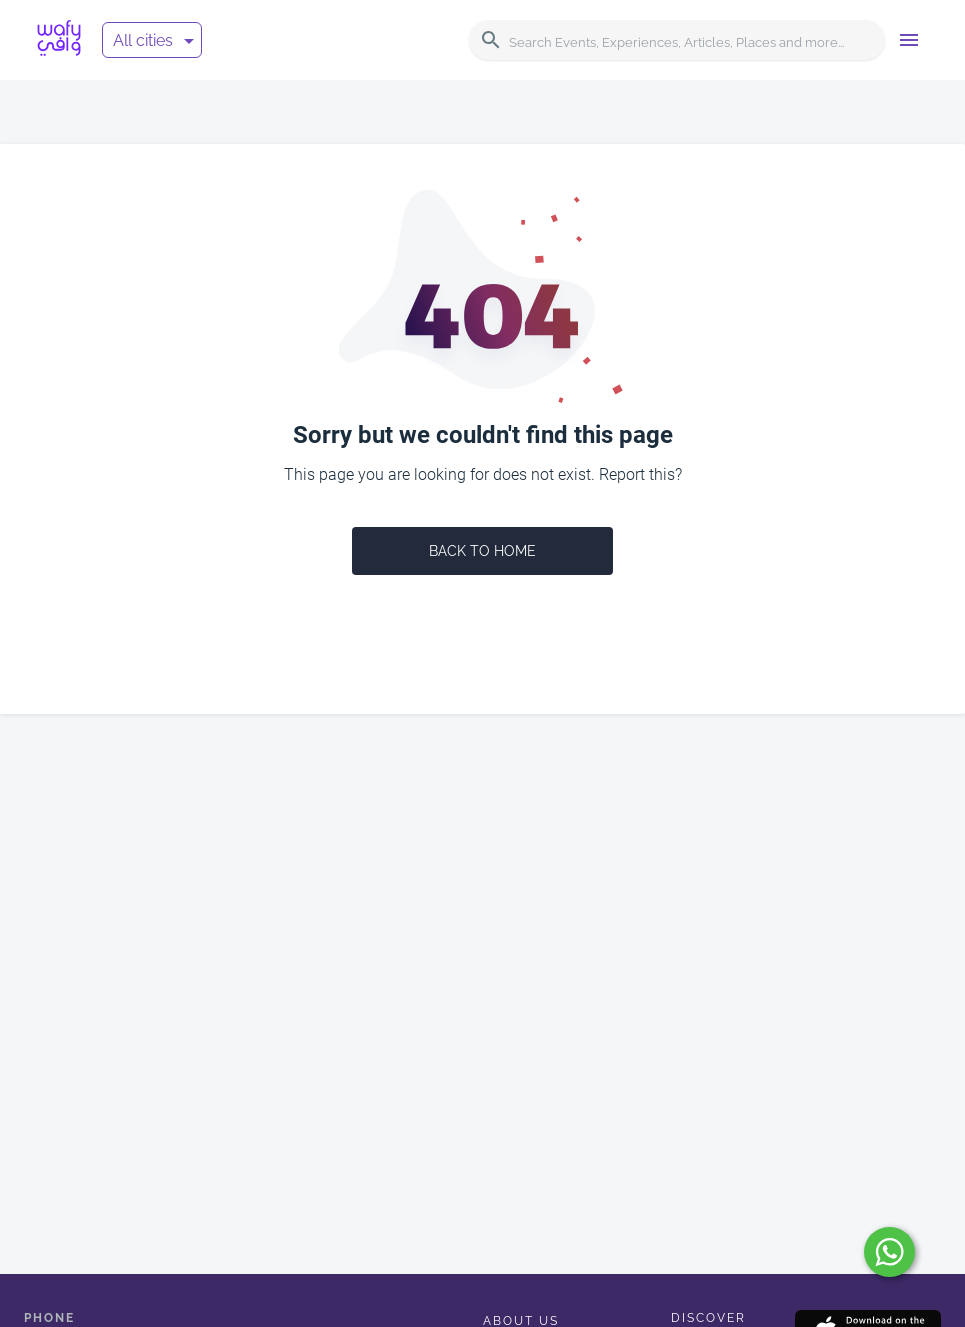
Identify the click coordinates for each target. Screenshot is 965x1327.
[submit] (889, 1252)
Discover (708, 1318)
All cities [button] (143, 40)
